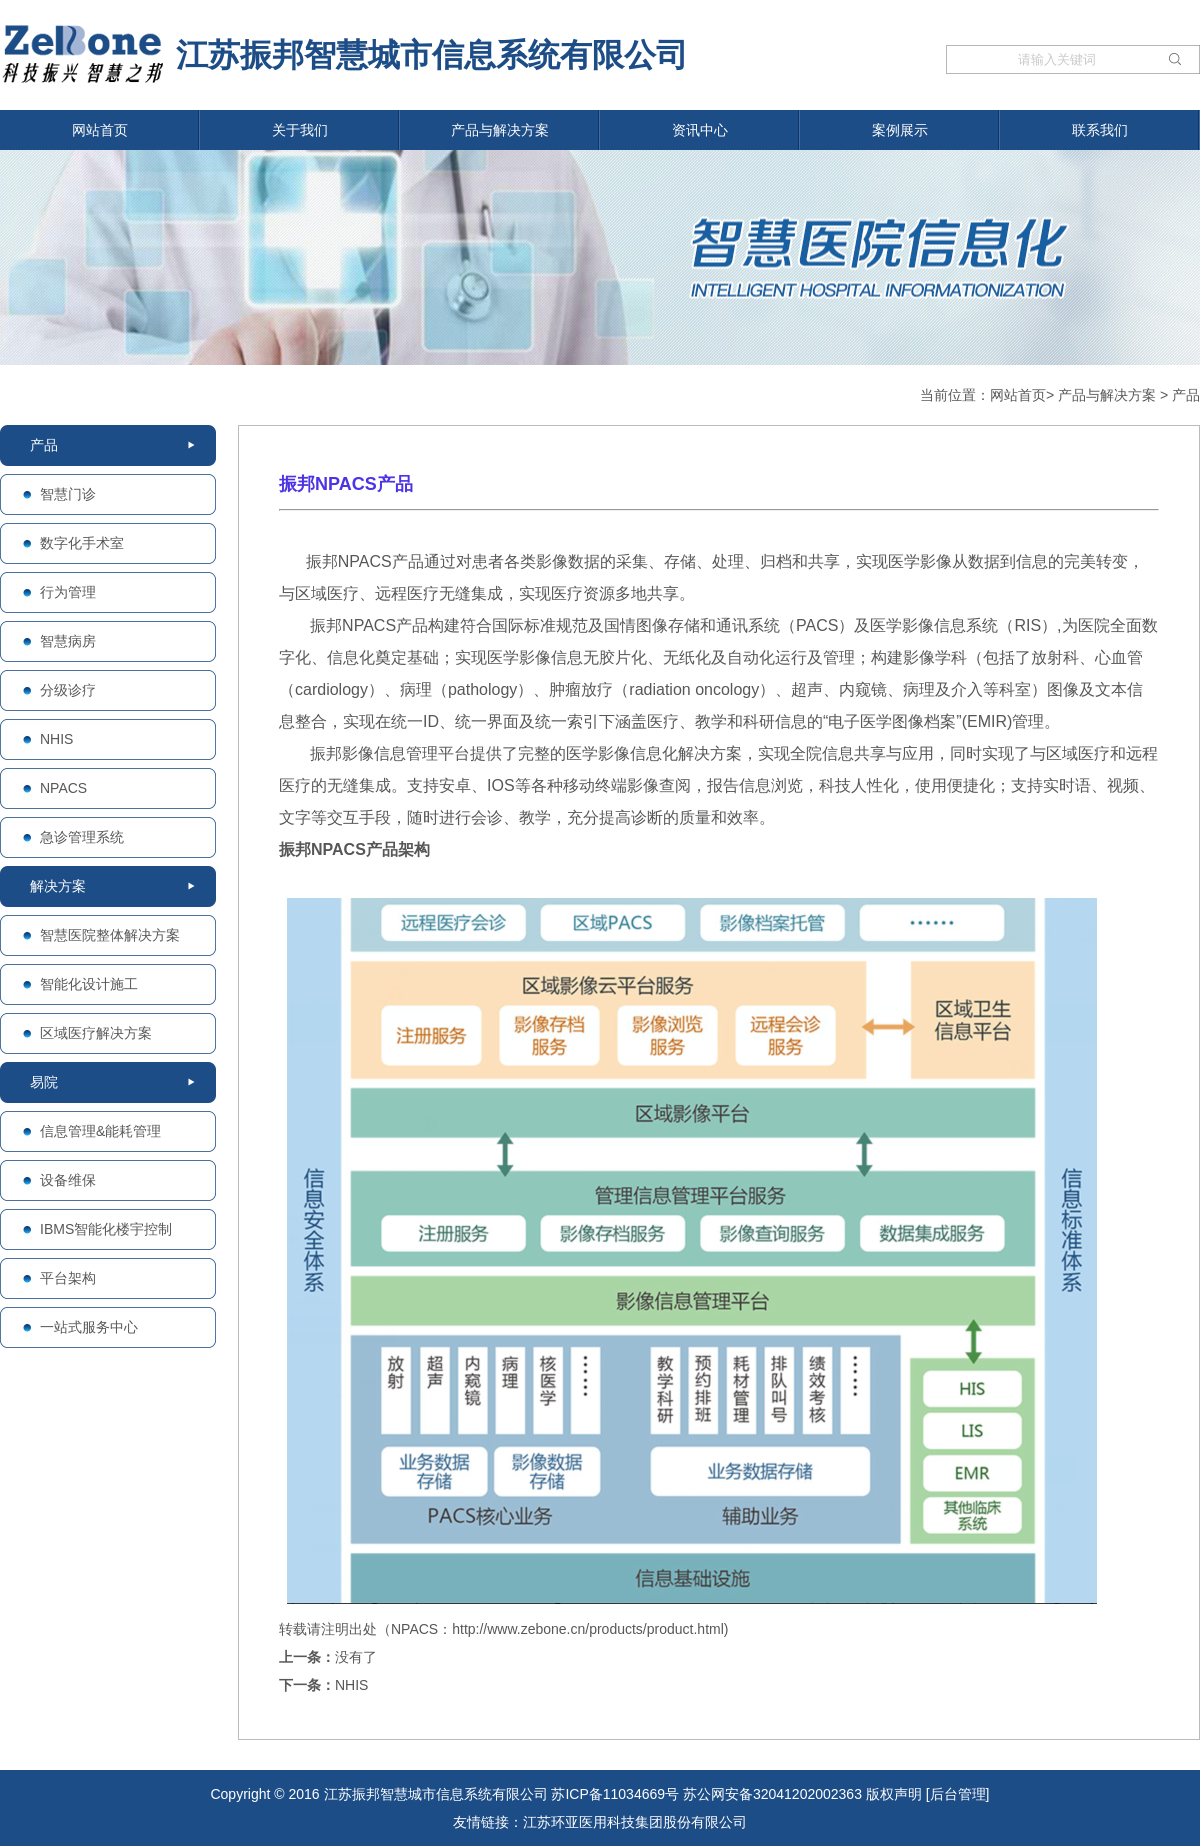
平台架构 (68, 1278)
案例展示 (900, 130)
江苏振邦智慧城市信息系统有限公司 (344, 53)
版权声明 (894, 1794)
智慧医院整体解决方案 (110, 935)
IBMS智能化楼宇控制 (106, 1229)
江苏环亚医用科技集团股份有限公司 (635, 1822)
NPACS (63, 788)
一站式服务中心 (89, 1327)
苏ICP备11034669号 (615, 1794)
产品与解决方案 (500, 130)
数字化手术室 (82, 543)
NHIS (56, 739)
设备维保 (68, 1180)
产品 (1186, 395)
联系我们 (1100, 130)
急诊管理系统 (82, 837)
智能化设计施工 (89, 984)
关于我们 (300, 130)
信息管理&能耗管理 (100, 1131)
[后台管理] (958, 1794)
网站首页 (100, 130)
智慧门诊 (68, 494)
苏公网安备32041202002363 (772, 1794)
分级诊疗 (68, 690)
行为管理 (68, 592)
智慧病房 (68, 641)
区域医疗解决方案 (96, 1033)
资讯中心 (700, 130)
